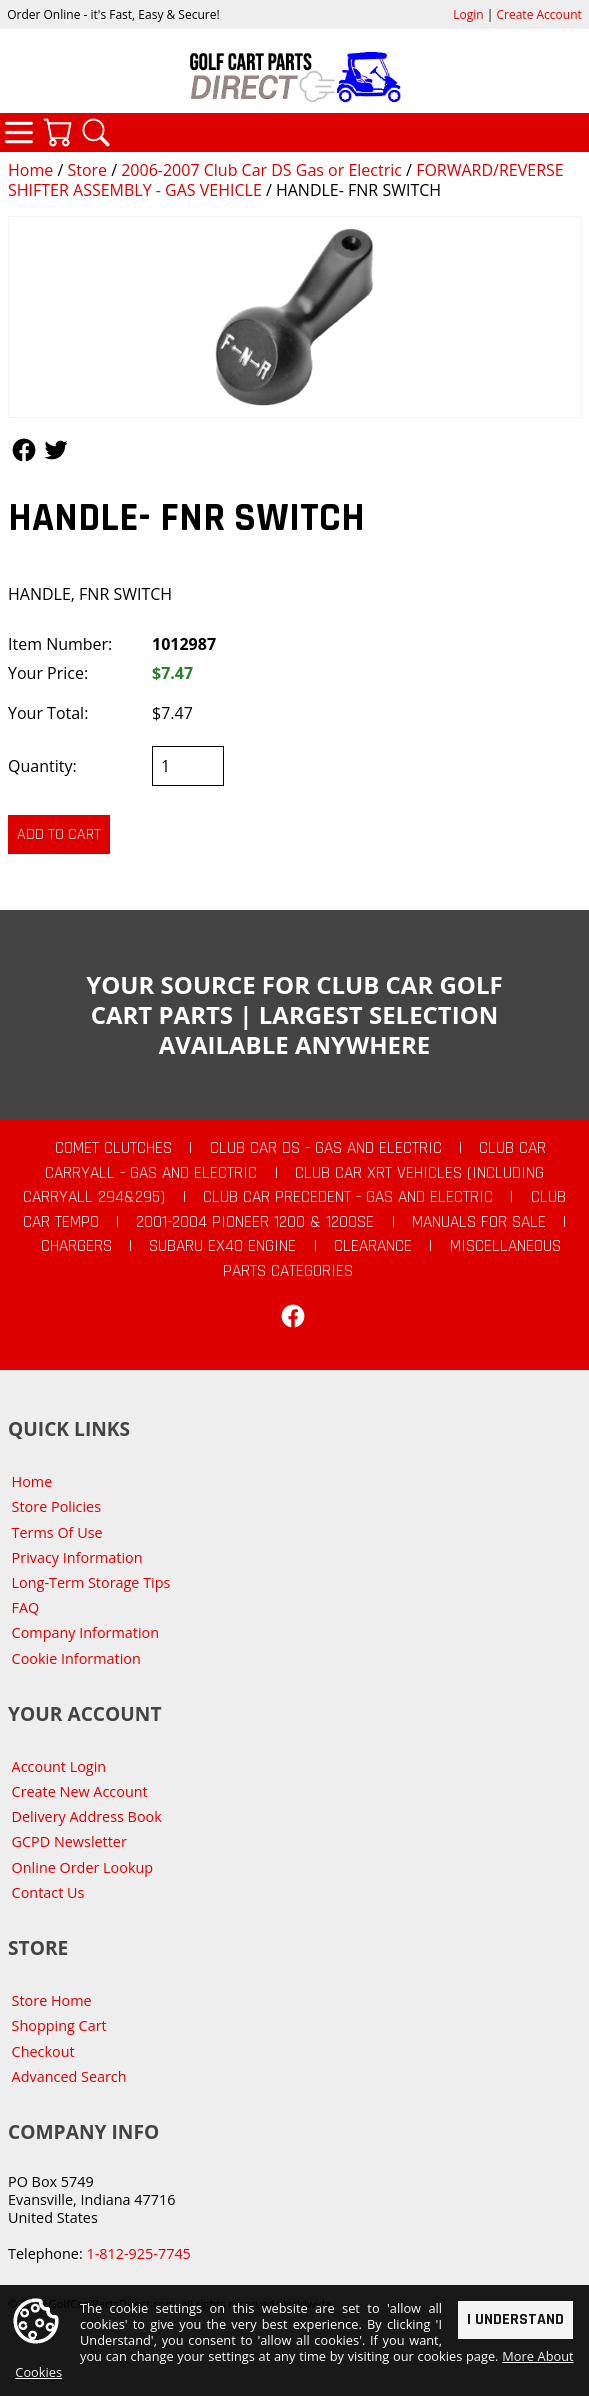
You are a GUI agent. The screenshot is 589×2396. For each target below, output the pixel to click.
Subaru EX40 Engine (222, 1246)
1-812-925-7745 (138, 2253)
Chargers (76, 1246)
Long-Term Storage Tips (91, 1582)
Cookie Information (76, 1658)
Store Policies (56, 1506)
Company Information (85, 1632)
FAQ (26, 1607)
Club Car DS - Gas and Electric (326, 1148)
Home (30, 170)
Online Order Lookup (83, 1867)
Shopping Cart (59, 2025)
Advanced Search (69, 2076)
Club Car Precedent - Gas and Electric (348, 1197)
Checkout (43, 2051)
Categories (19, 132)
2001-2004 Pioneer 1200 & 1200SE (255, 1222)
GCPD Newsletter (69, 1841)
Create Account (539, 14)
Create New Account (80, 1791)
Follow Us (24, 450)
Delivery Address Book (87, 1816)
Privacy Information (77, 1557)
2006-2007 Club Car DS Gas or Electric (261, 170)
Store (87, 170)
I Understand (515, 2319)
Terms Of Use (57, 1532)
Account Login (59, 1766)
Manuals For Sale (479, 1222)
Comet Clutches (113, 1148)
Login (468, 14)
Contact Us (48, 1892)
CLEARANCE (373, 1246)
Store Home (52, 2000)
